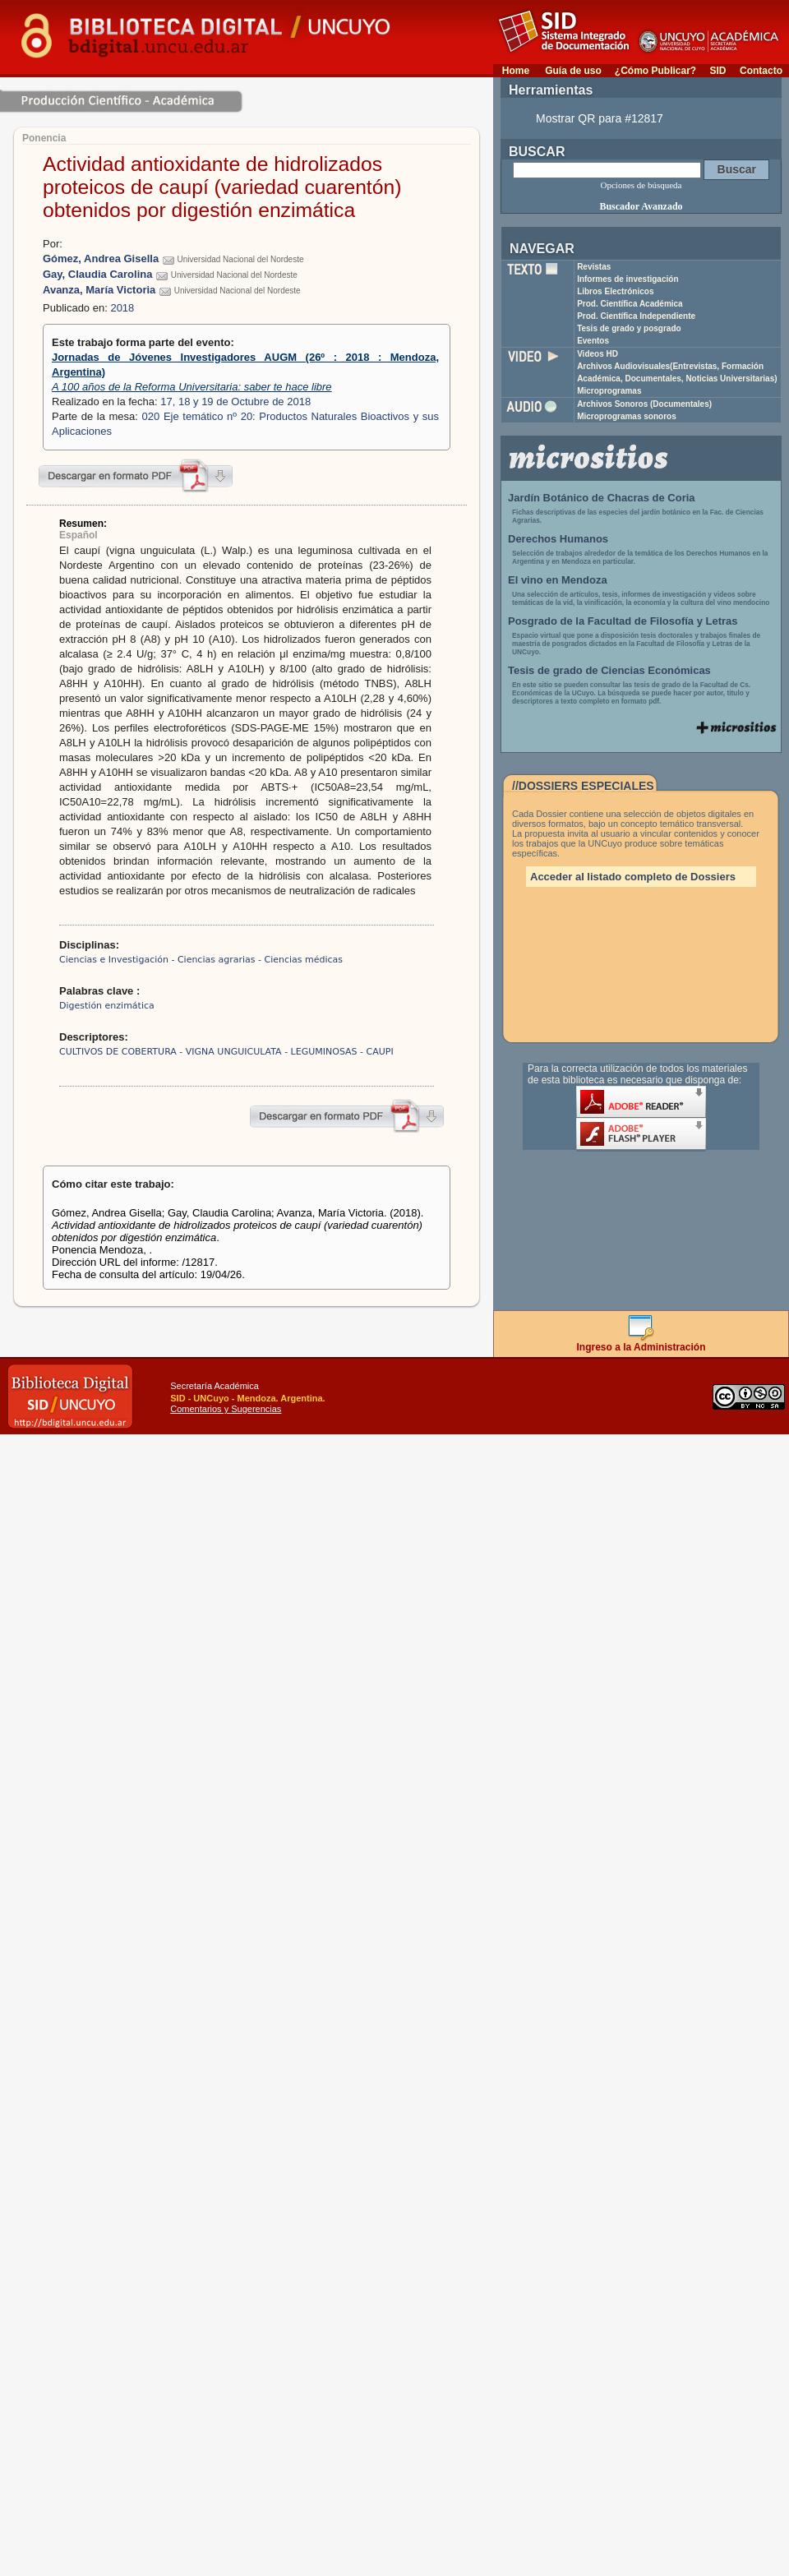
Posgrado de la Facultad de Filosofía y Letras (623, 621)
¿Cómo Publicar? (655, 70)
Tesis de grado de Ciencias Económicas (609, 670)
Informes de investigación (627, 279)
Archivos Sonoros (644, 404)
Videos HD (597, 353)
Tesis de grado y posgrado (629, 328)
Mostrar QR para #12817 (599, 118)
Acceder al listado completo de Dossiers (633, 876)
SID (717, 70)
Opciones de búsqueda (641, 185)
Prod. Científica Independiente (636, 316)
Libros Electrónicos (615, 291)
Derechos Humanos (558, 539)
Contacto (761, 70)
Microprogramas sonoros (626, 416)
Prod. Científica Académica (630, 303)
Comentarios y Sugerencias (225, 1409)
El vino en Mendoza (557, 580)
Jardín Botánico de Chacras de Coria (601, 498)
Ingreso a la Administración (641, 1342)
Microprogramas (609, 390)
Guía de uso (573, 70)
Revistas (594, 266)
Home (515, 70)
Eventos (593, 340)
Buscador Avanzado (640, 206)
